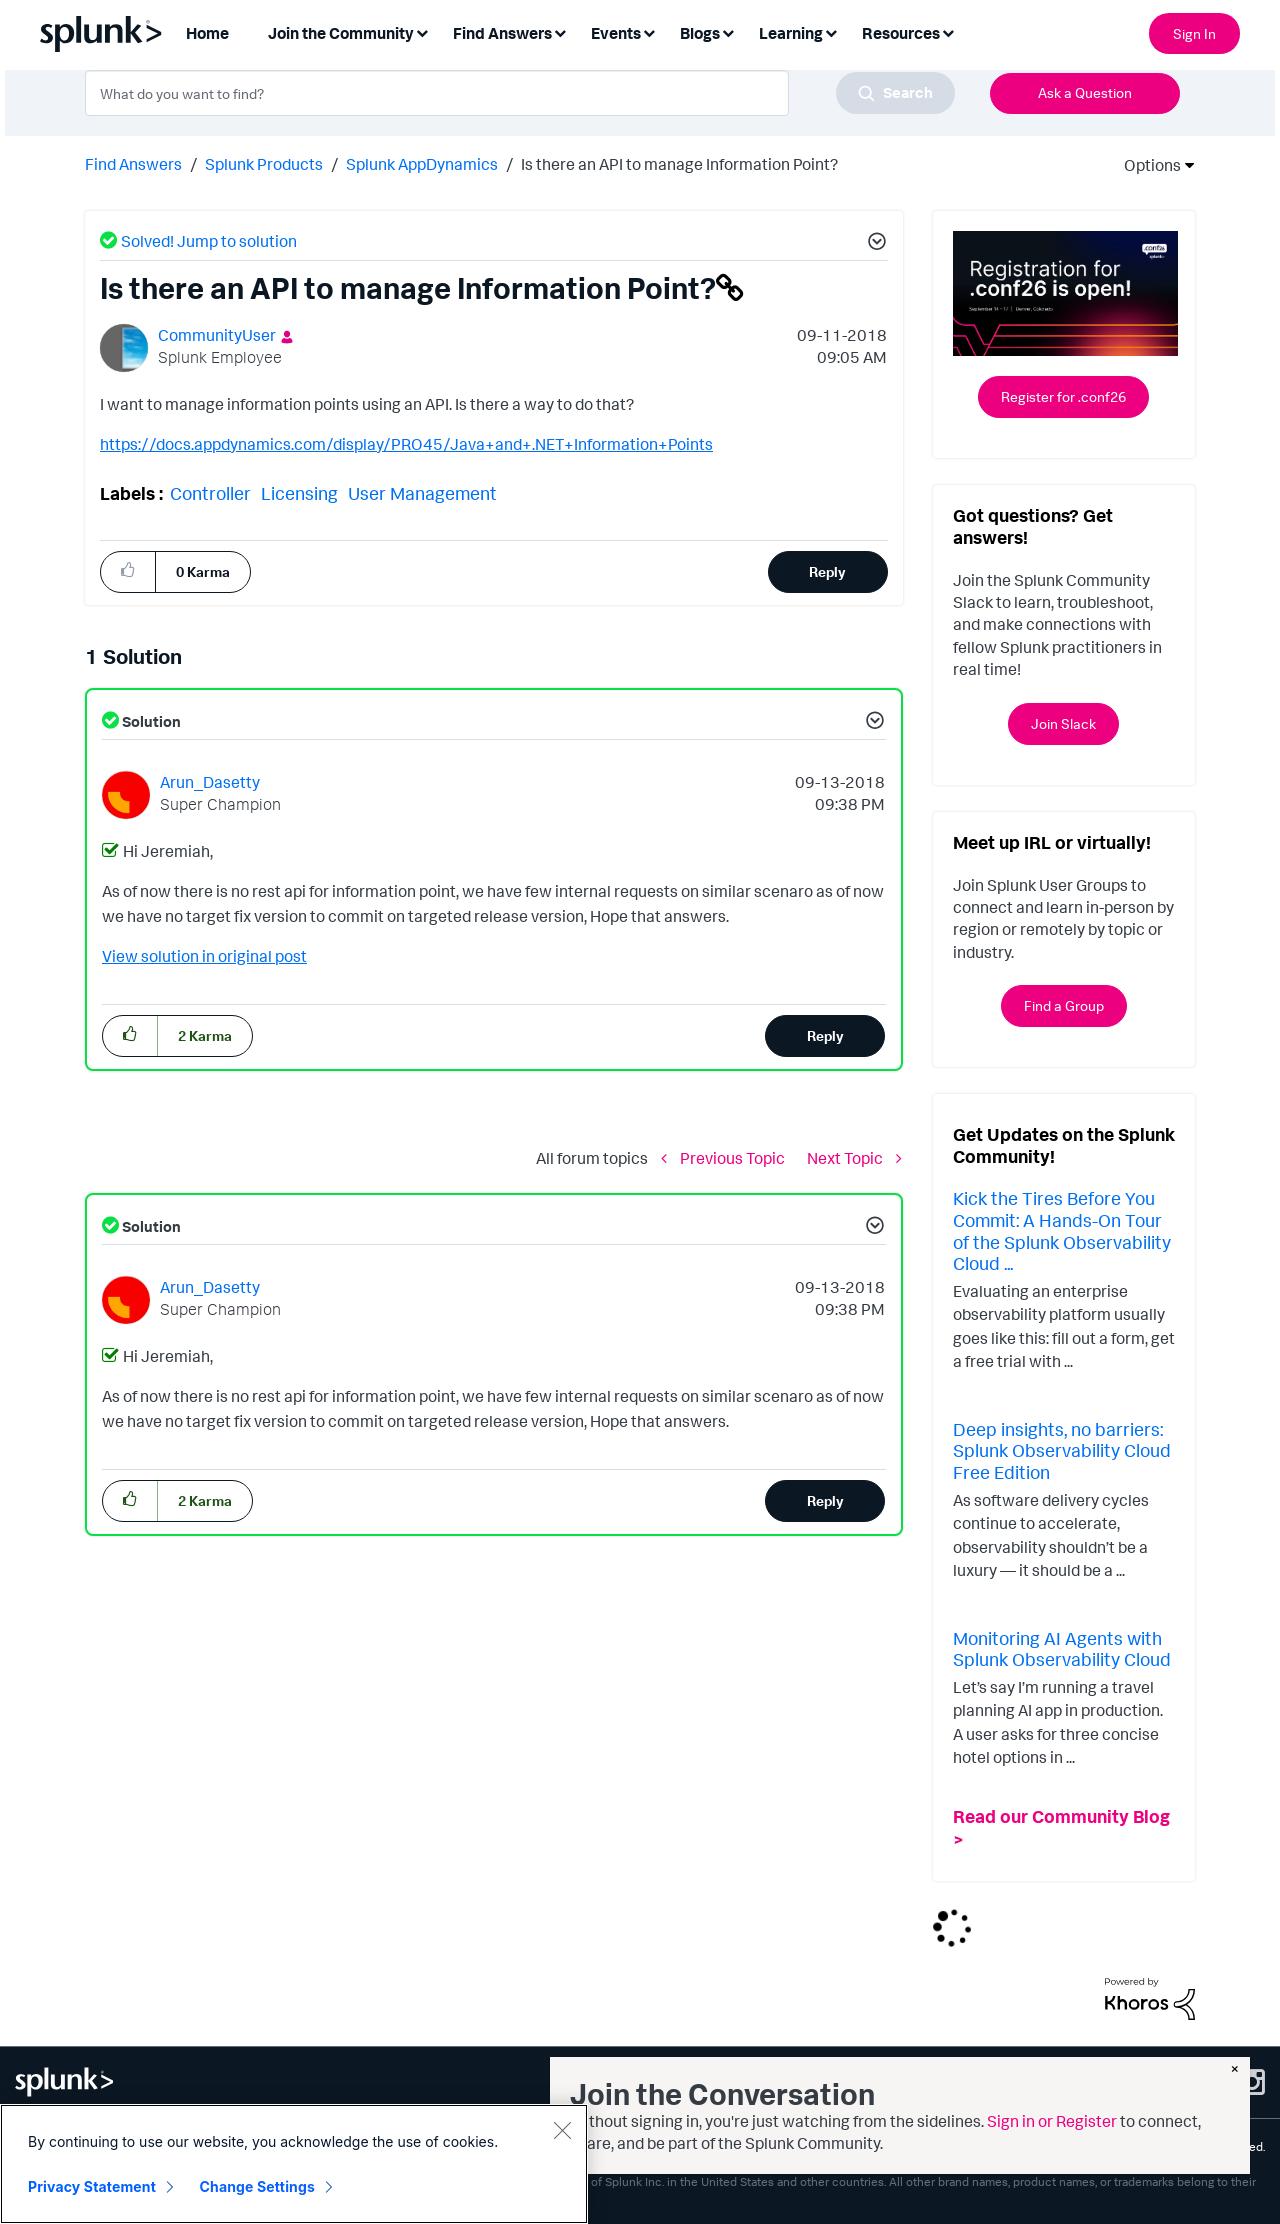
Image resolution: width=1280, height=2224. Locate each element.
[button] (874, 244)
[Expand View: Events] (649, 31)
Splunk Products (264, 164)
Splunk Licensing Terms (307, 2146)
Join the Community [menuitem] (341, 33)
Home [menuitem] (207, 33)
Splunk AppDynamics (422, 164)
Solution (150, 721)
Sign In (1194, 33)
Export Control (419, 2146)
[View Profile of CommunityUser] (217, 335)
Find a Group (1064, 1005)
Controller (210, 493)
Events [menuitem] (616, 33)
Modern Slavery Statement (538, 2146)
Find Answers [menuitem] (502, 33)
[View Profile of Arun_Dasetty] (210, 782)
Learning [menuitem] (791, 33)
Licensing (299, 493)
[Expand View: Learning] (831, 31)
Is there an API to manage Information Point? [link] (679, 164)
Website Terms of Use (175, 2146)
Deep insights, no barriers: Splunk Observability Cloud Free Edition (1062, 1450)
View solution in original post (204, 956)
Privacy (87, 2146)
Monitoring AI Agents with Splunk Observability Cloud (1062, 1649)
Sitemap (37, 2146)
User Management (422, 493)
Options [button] (1146, 165)
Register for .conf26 (1063, 396)
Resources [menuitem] (901, 33)
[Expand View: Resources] (948, 31)
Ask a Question (1085, 92)
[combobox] (520, 93)
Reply (827, 571)
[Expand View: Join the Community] (422, 31)
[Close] (562, 2174)
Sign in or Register (1052, 2121)
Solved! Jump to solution (209, 241)
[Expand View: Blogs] (728, 31)
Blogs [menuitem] (700, 33)
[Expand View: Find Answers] (560, 31)
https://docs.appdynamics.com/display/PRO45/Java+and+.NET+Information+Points (406, 444)
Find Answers (133, 164)
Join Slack (1063, 723)
